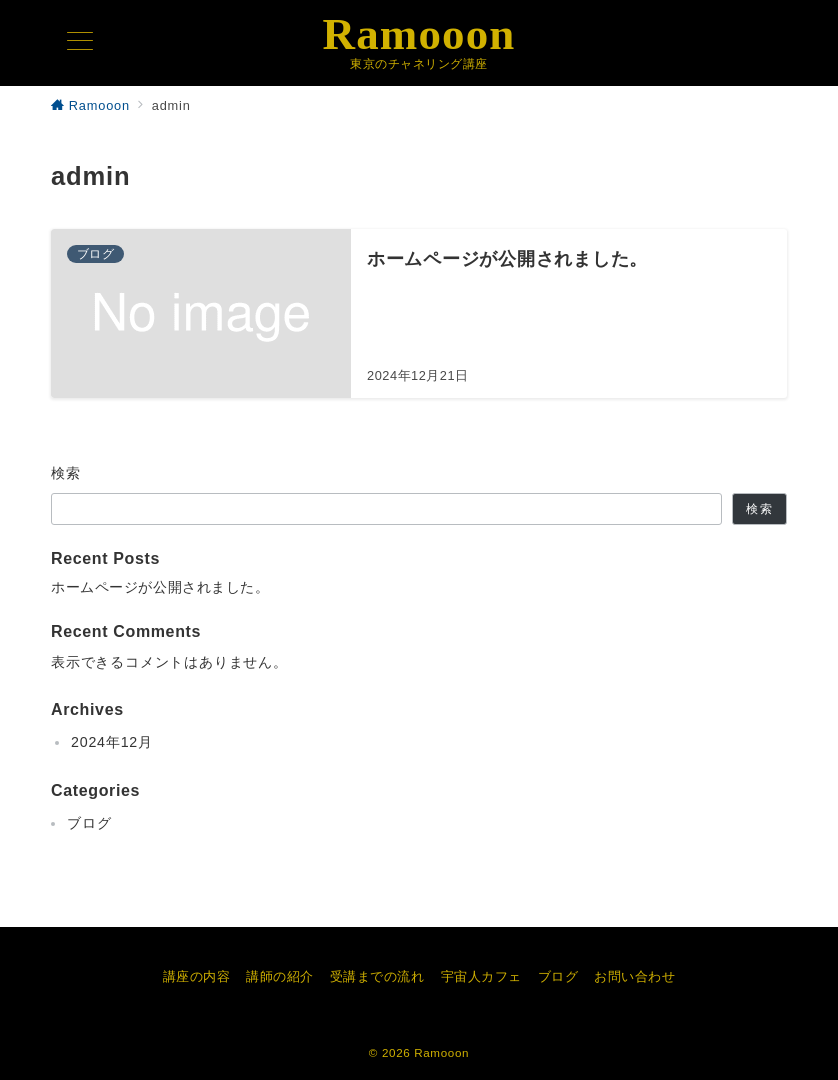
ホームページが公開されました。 (160, 587)
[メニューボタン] (80, 43)
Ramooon (419, 34)
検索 (66, 473)
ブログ (89, 823)
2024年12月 (112, 742)
